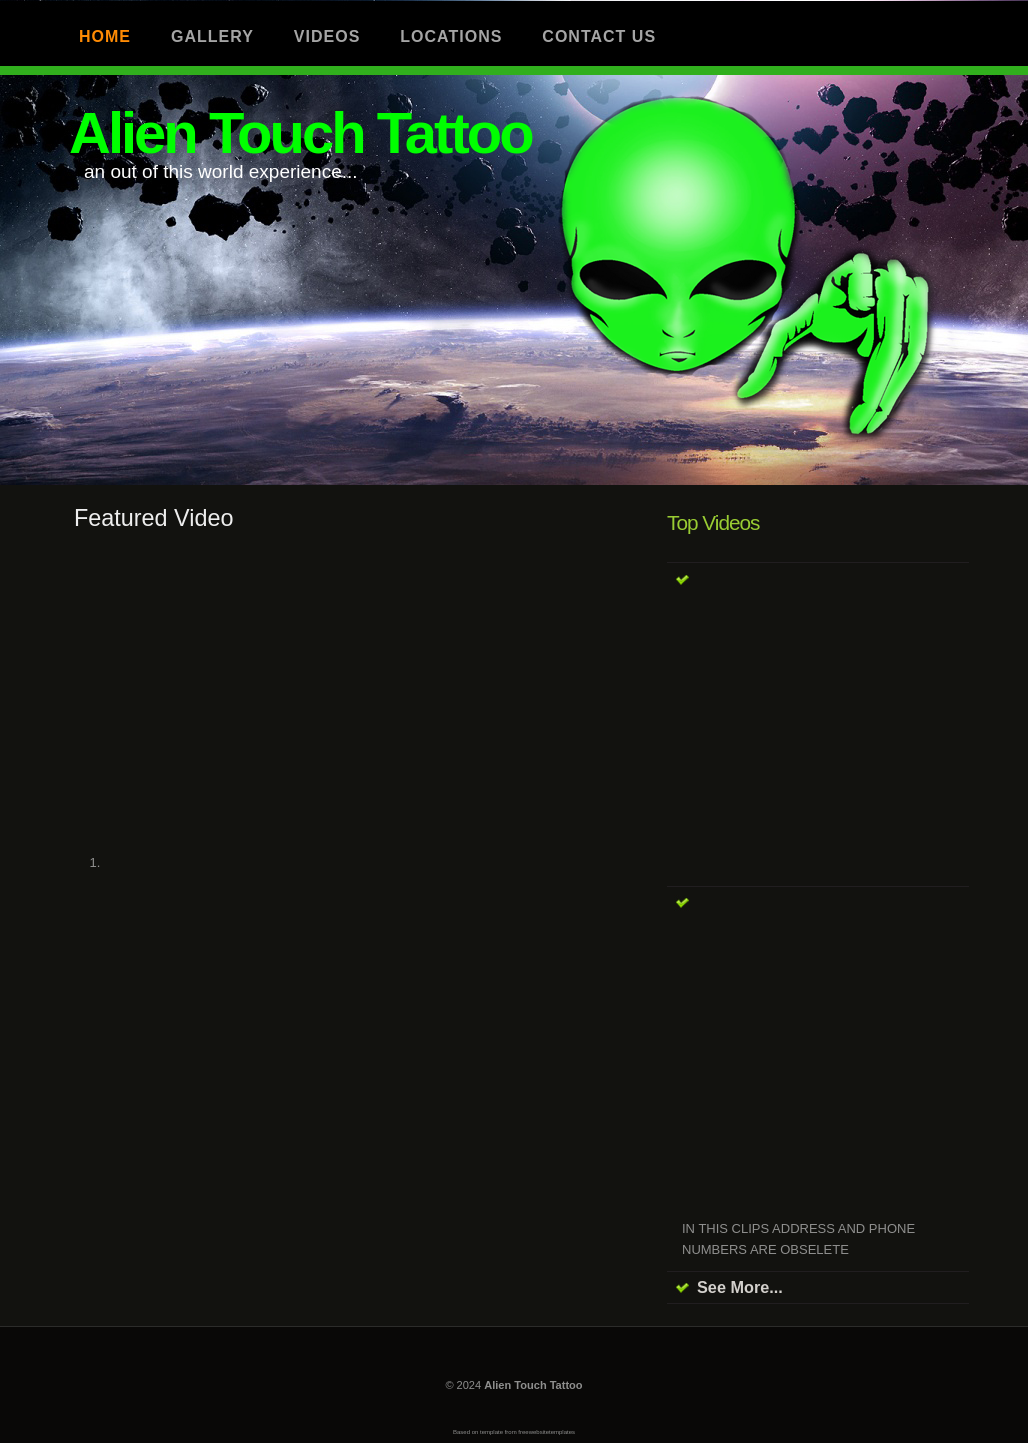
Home (105, 36)
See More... (740, 1287)
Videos (327, 36)
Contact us (599, 36)
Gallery (212, 36)
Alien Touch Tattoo (300, 132)
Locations (451, 36)
